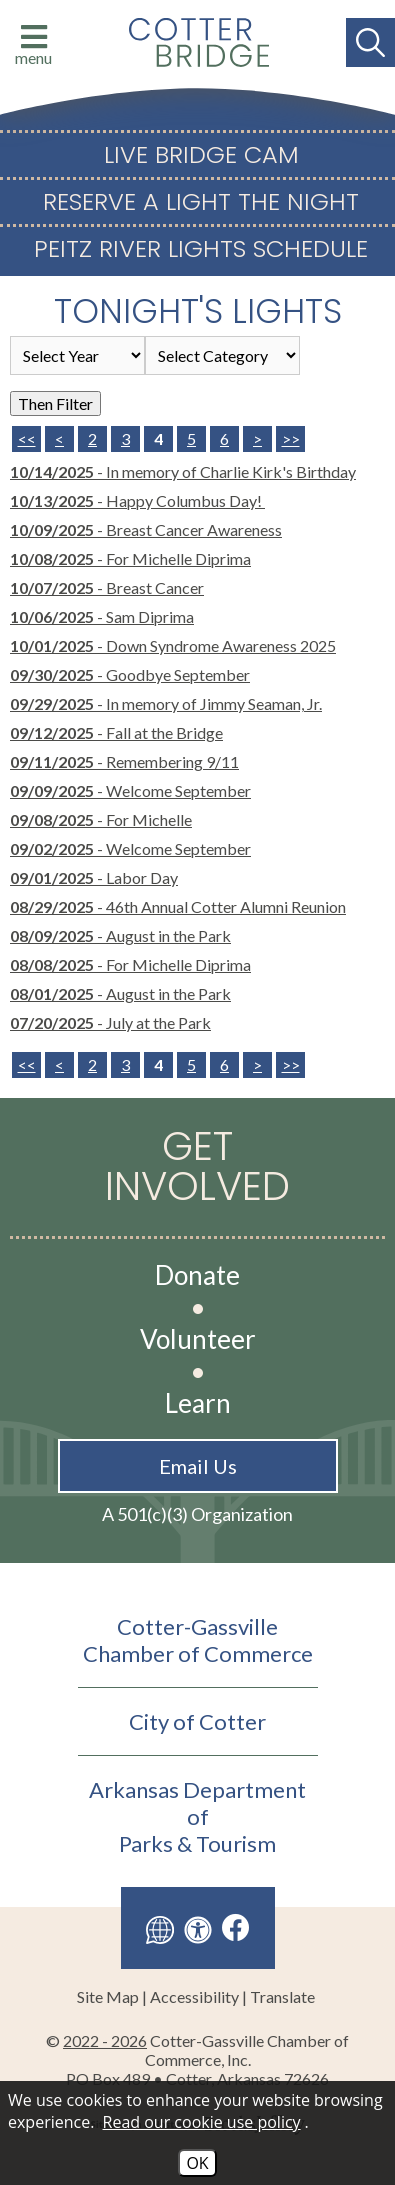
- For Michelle (101, 819)
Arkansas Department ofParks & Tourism (197, 1816)
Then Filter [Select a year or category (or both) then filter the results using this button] (55, 403)
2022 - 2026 (105, 2040)
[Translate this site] (160, 1928)
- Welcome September (130, 790)
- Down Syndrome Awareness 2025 (173, 645)
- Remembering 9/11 (124, 761)
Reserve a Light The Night (201, 202)
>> (291, 1064)
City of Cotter (197, 1721)
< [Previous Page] (59, 438)
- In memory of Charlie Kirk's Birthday (183, 471)
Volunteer (198, 1339)
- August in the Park (120, 935)
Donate (197, 1275)
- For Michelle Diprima (130, 558)
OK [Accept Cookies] (197, 2163)
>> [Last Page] (291, 438)
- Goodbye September (130, 674)
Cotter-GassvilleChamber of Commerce (198, 1640)
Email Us (198, 1466)
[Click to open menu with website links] (26, 43)
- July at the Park (110, 1022)
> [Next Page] (257, 438)
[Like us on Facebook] (236, 1927)
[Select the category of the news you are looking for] (222, 355)
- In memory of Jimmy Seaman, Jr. (166, 703)
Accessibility (194, 1996)
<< (27, 1064)
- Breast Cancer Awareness (146, 529)
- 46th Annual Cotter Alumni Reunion (178, 906)
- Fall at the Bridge (116, 732)
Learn (198, 1403)
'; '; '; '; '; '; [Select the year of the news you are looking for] (77, 355)
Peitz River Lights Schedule (201, 249)
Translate (282, 1996)
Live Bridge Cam (201, 155)
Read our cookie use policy (202, 2122)
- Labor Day (94, 877)
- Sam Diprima (102, 616)
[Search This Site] (370, 42)
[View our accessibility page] (198, 1928)
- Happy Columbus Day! (137, 500)
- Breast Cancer (107, 587)
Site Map (108, 1996)
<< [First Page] (27, 438)
